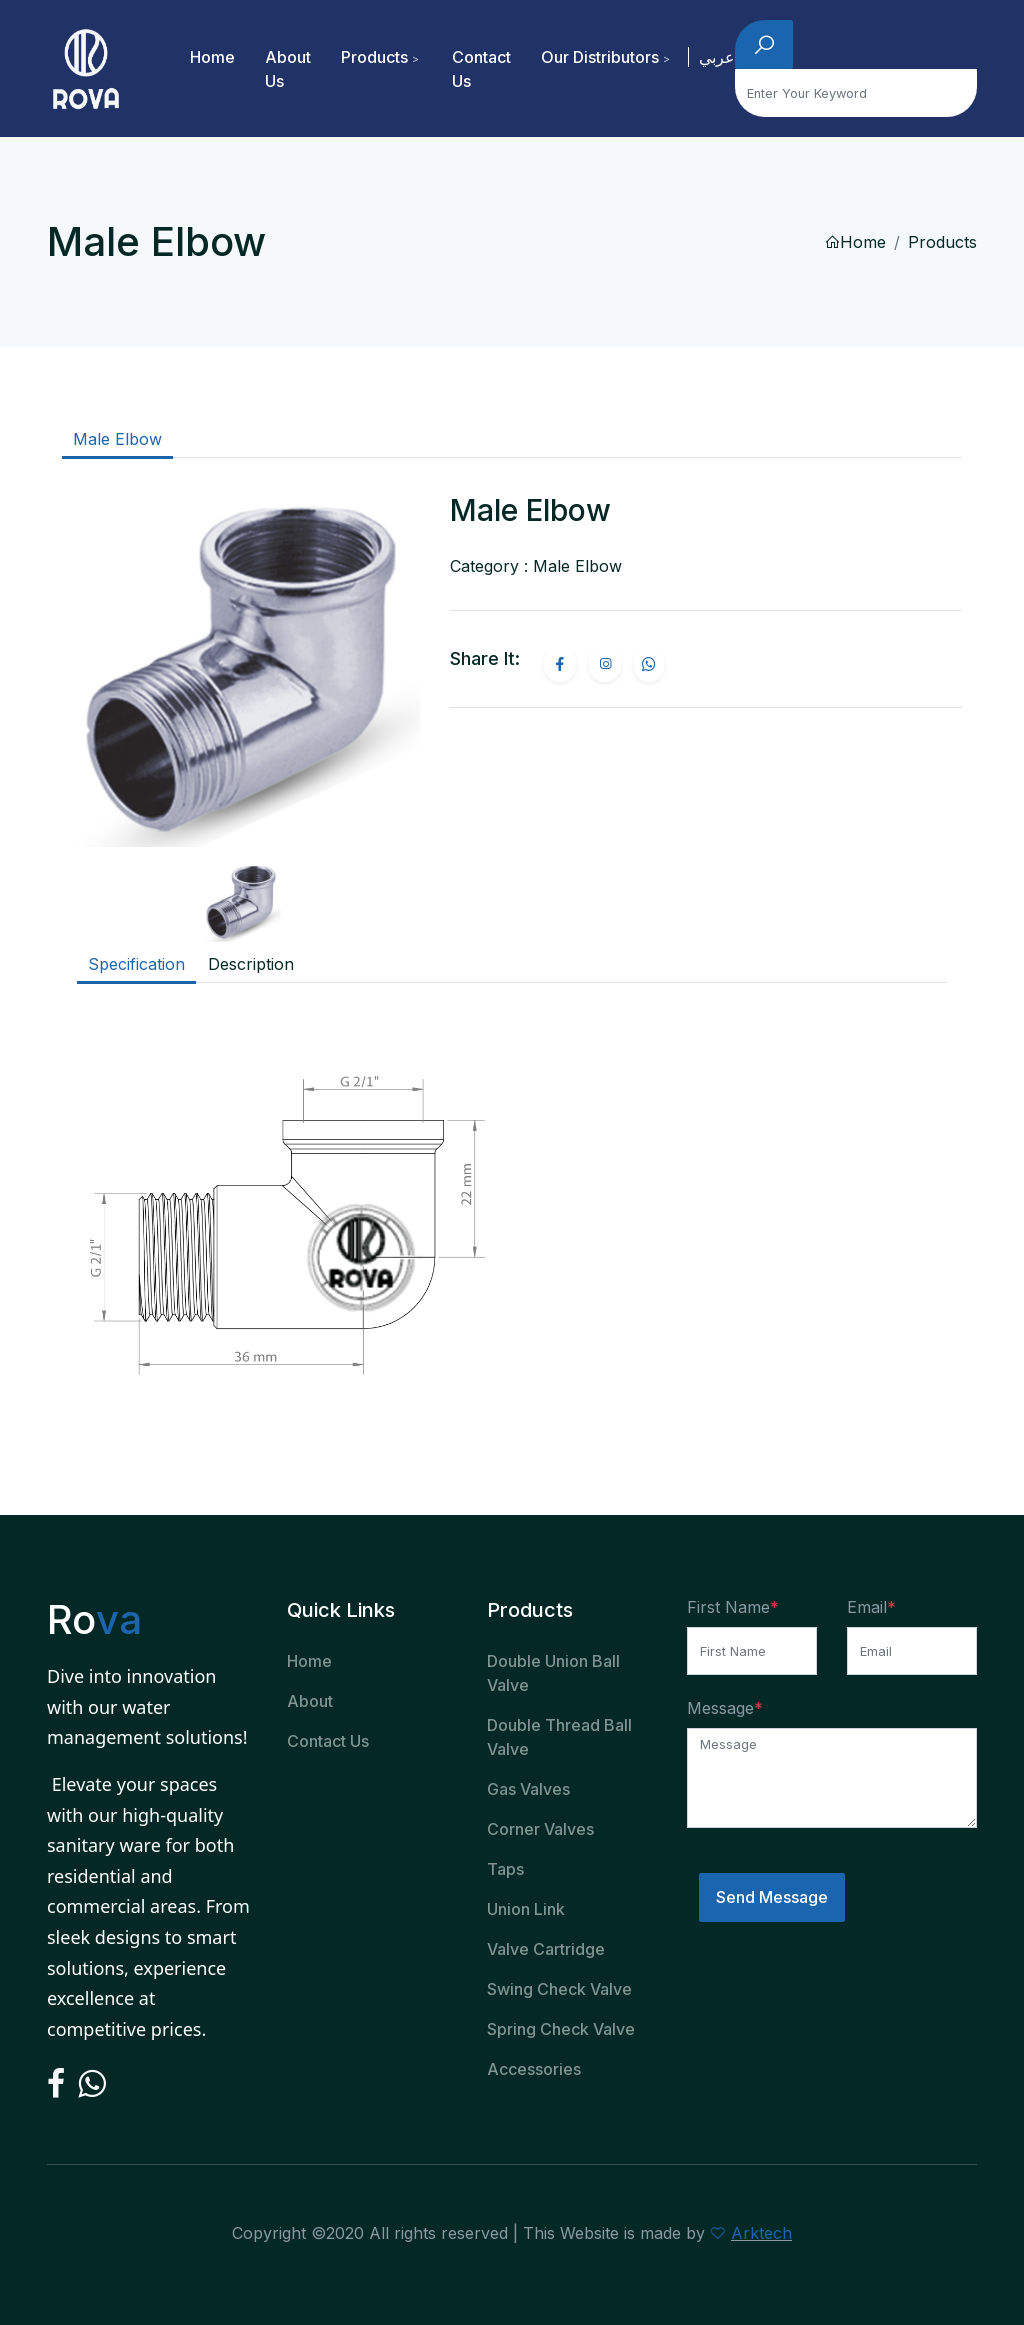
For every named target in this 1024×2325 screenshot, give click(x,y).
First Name (728, 1607)
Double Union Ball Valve (553, 1673)
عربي (717, 57)
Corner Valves (540, 1829)
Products (374, 57)
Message (720, 1708)
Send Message (772, 1897)
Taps (505, 1869)
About (310, 1701)
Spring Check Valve (561, 2029)
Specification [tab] (136, 964)
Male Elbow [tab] (117, 439)
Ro (94, 1619)
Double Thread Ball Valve (559, 1737)
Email (867, 1607)
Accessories (534, 2069)
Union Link (526, 1909)
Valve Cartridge (546, 1949)
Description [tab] (251, 964)
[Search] (856, 93)
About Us (288, 69)
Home (212, 57)
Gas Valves (528, 1789)
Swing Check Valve (559, 1989)
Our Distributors (600, 57)
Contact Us (481, 69)
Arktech (761, 2233)
